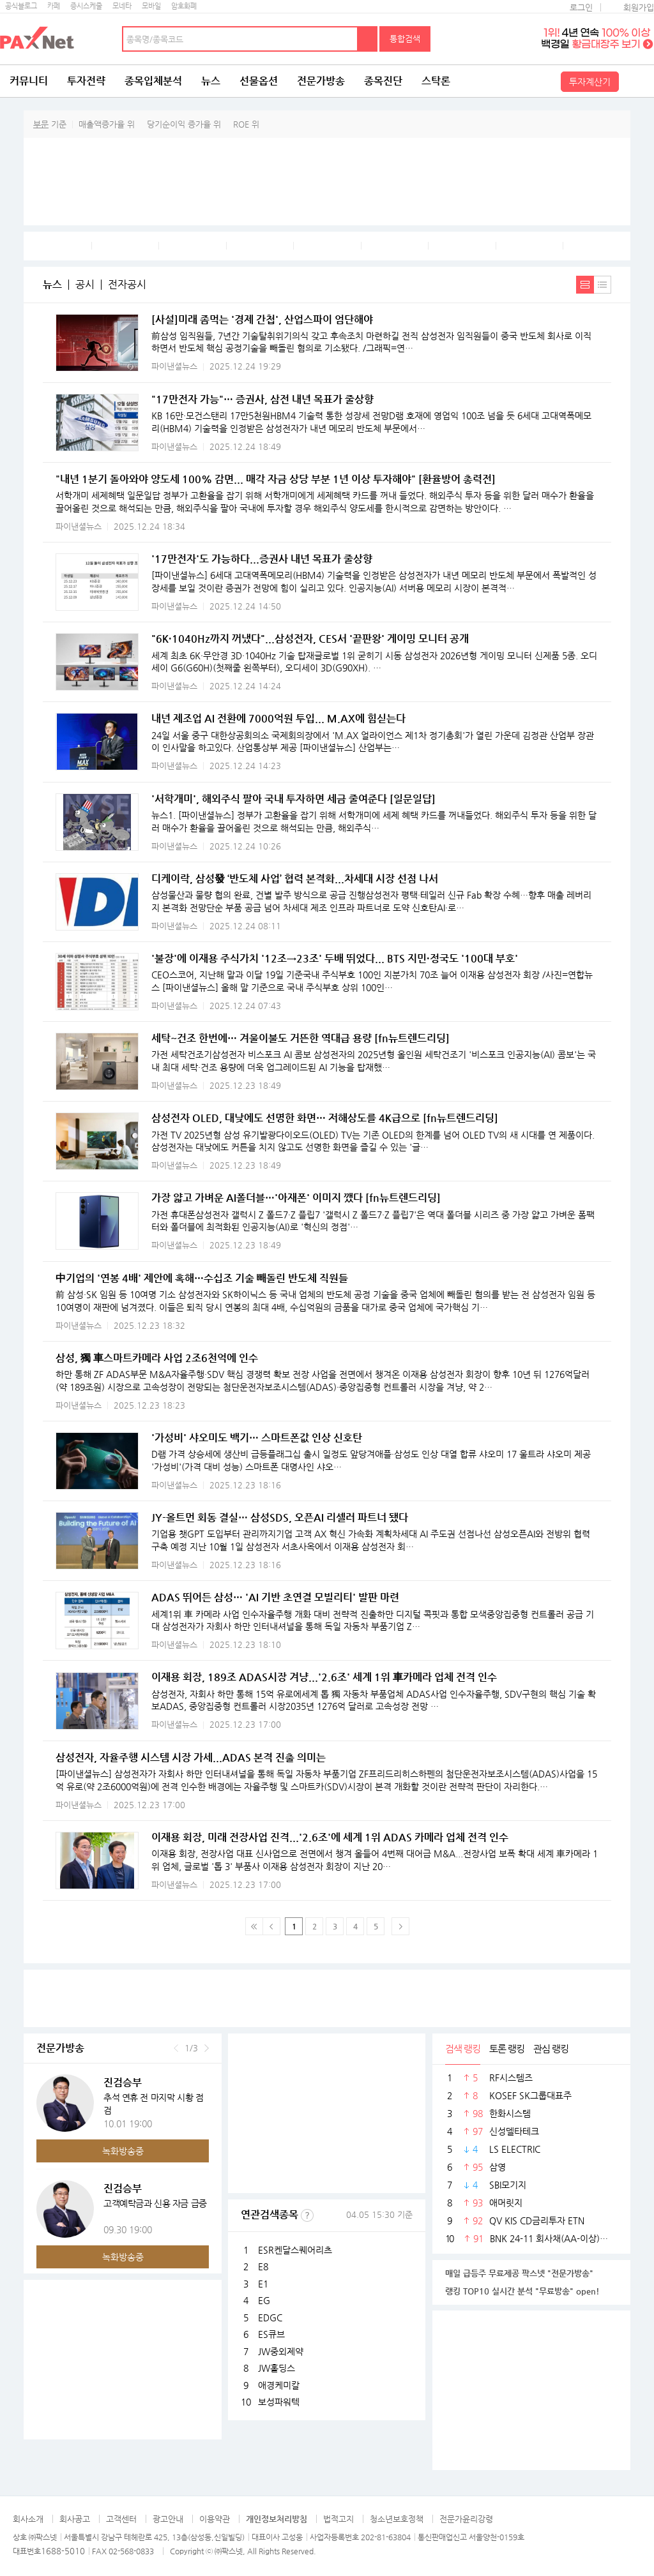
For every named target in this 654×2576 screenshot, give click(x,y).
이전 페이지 (271, 1926)
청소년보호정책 (396, 2519)
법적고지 (338, 2519)
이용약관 (214, 2519)
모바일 (151, 6)
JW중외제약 (280, 2351)
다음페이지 (400, 1926)
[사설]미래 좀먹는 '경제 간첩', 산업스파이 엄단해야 (262, 319)
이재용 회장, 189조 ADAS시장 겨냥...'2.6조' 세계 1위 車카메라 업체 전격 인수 (324, 1677)
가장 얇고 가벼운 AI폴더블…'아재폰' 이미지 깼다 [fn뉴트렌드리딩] (296, 1198)
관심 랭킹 (550, 2048)
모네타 (122, 6)
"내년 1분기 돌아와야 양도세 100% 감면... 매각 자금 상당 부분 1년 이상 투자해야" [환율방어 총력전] (276, 479)
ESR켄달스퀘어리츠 (295, 2250)
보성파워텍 (279, 2402)
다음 (206, 2048)
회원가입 (638, 7)
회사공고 (74, 2519)
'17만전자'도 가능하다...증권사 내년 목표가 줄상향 (261, 559)
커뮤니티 (29, 81)
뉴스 (210, 81)
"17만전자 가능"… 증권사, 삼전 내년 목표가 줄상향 (262, 399)
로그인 (581, 7)
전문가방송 (321, 81)
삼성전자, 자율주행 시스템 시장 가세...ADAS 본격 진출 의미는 (191, 1757)
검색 (367, 39)
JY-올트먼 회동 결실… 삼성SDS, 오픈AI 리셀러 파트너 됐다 (279, 1517)
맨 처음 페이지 (254, 1926)
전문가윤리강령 (466, 2519)
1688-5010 (63, 2551)
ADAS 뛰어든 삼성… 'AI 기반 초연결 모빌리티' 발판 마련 (275, 1597)
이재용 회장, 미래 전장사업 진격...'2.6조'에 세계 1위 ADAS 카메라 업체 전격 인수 (329, 1837)
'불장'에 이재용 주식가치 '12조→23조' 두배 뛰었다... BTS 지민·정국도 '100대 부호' (334, 958)
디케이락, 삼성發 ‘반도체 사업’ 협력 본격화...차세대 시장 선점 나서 (294, 878)
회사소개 (28, 2519)
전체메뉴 (638, 81)
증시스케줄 (86, 6)
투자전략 (86, 81)
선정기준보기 (307, 2215)
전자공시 (127, 285)
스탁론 (436, 81)
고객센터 (121, 2519)
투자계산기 (590, 82)
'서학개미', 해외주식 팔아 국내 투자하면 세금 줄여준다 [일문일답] (293, 799)
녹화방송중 (123, 2151)
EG (264, 2300)
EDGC (270, 2317)
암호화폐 (184, 6)
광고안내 (168, 2519)
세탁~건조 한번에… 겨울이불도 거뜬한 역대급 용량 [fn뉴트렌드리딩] (300, 1038)
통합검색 (405, 38)
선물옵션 (259, 81)
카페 (53, 6)
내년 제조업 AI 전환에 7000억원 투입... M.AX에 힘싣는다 (278, 718)
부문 (41, 124)
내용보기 (585, 285)
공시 (85, 285)
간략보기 (602, 285)
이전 (176, 2048)
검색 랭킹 (462, 2048)
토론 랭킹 (506, 2048)
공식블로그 (21, 6)
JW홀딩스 (276, 2368)
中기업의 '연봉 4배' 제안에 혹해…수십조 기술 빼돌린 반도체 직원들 (202, 1278)
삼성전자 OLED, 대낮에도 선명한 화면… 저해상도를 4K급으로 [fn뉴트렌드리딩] (324, 1118)
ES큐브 (271, 2334)
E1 (263, 2284)
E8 (263, 2266)
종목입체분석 (153, 81)
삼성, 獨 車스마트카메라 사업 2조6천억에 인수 (157, 1358)
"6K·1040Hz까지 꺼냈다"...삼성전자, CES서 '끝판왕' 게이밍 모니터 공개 (310, 639)
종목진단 (383, 81)
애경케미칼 (279, 2385)
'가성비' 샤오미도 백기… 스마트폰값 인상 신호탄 (256, 1438)
